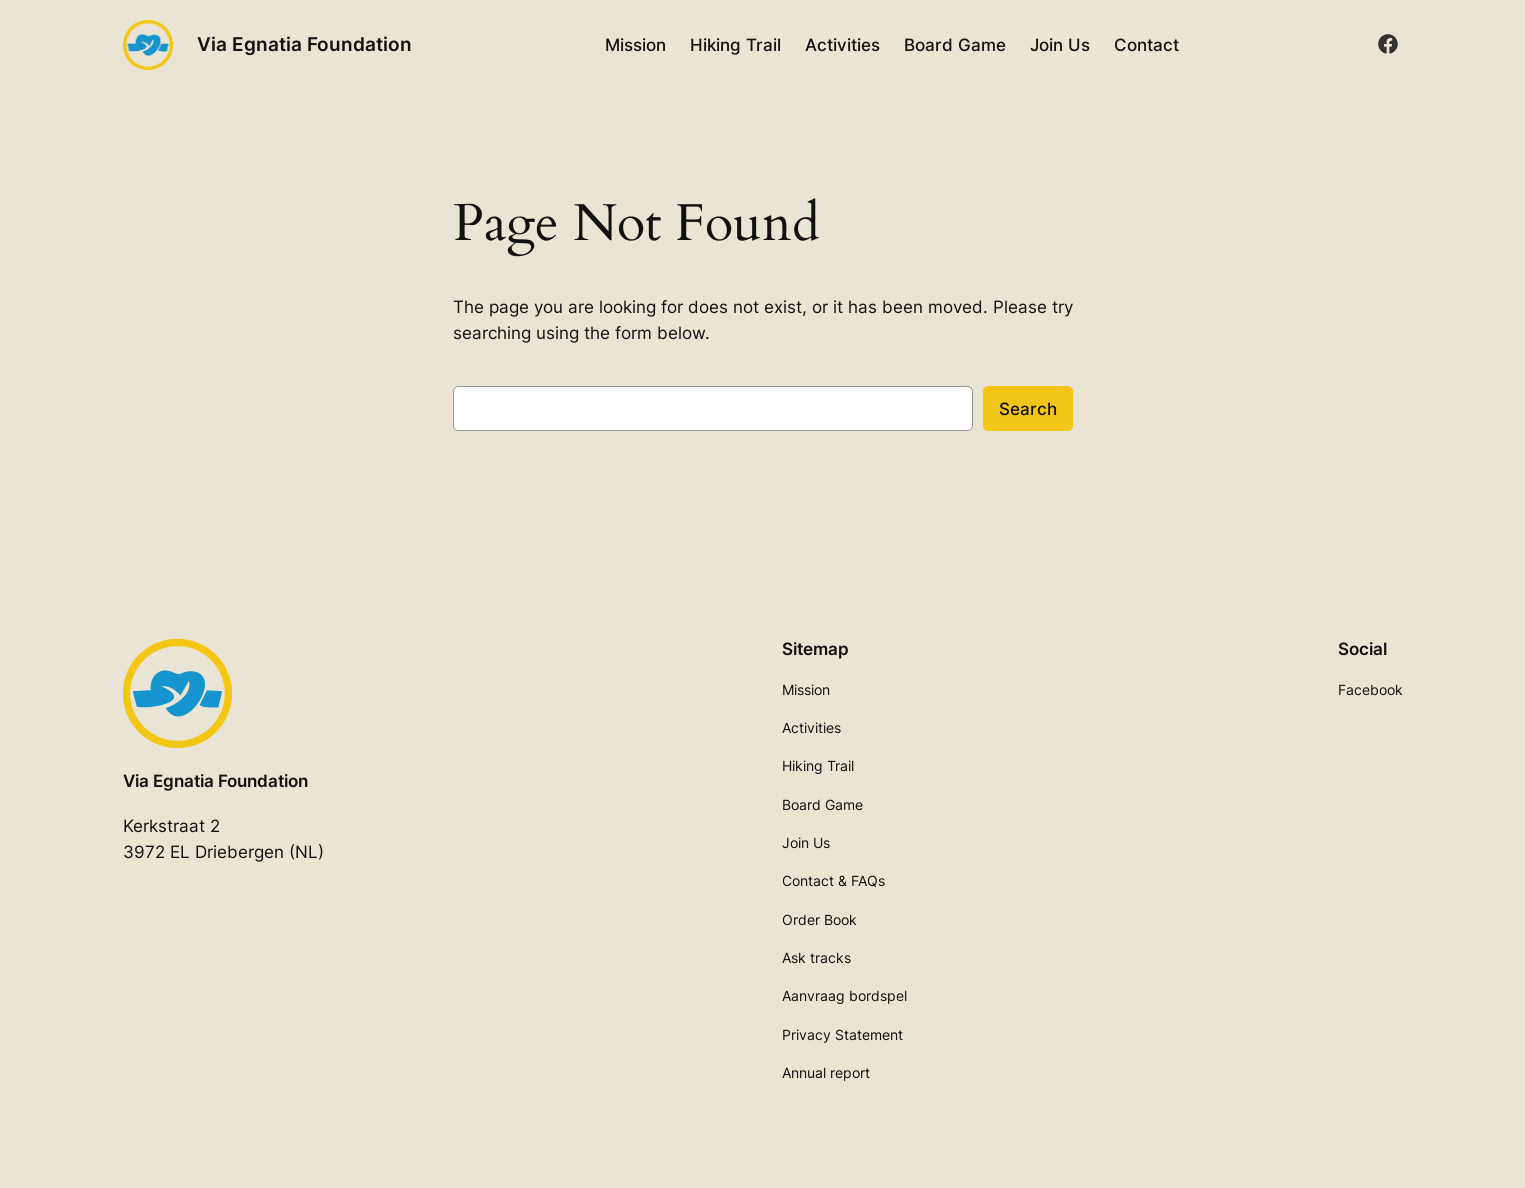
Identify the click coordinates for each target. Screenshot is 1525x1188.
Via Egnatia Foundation (304, 44)
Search (1028, 409)
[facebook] (1388, 44)
